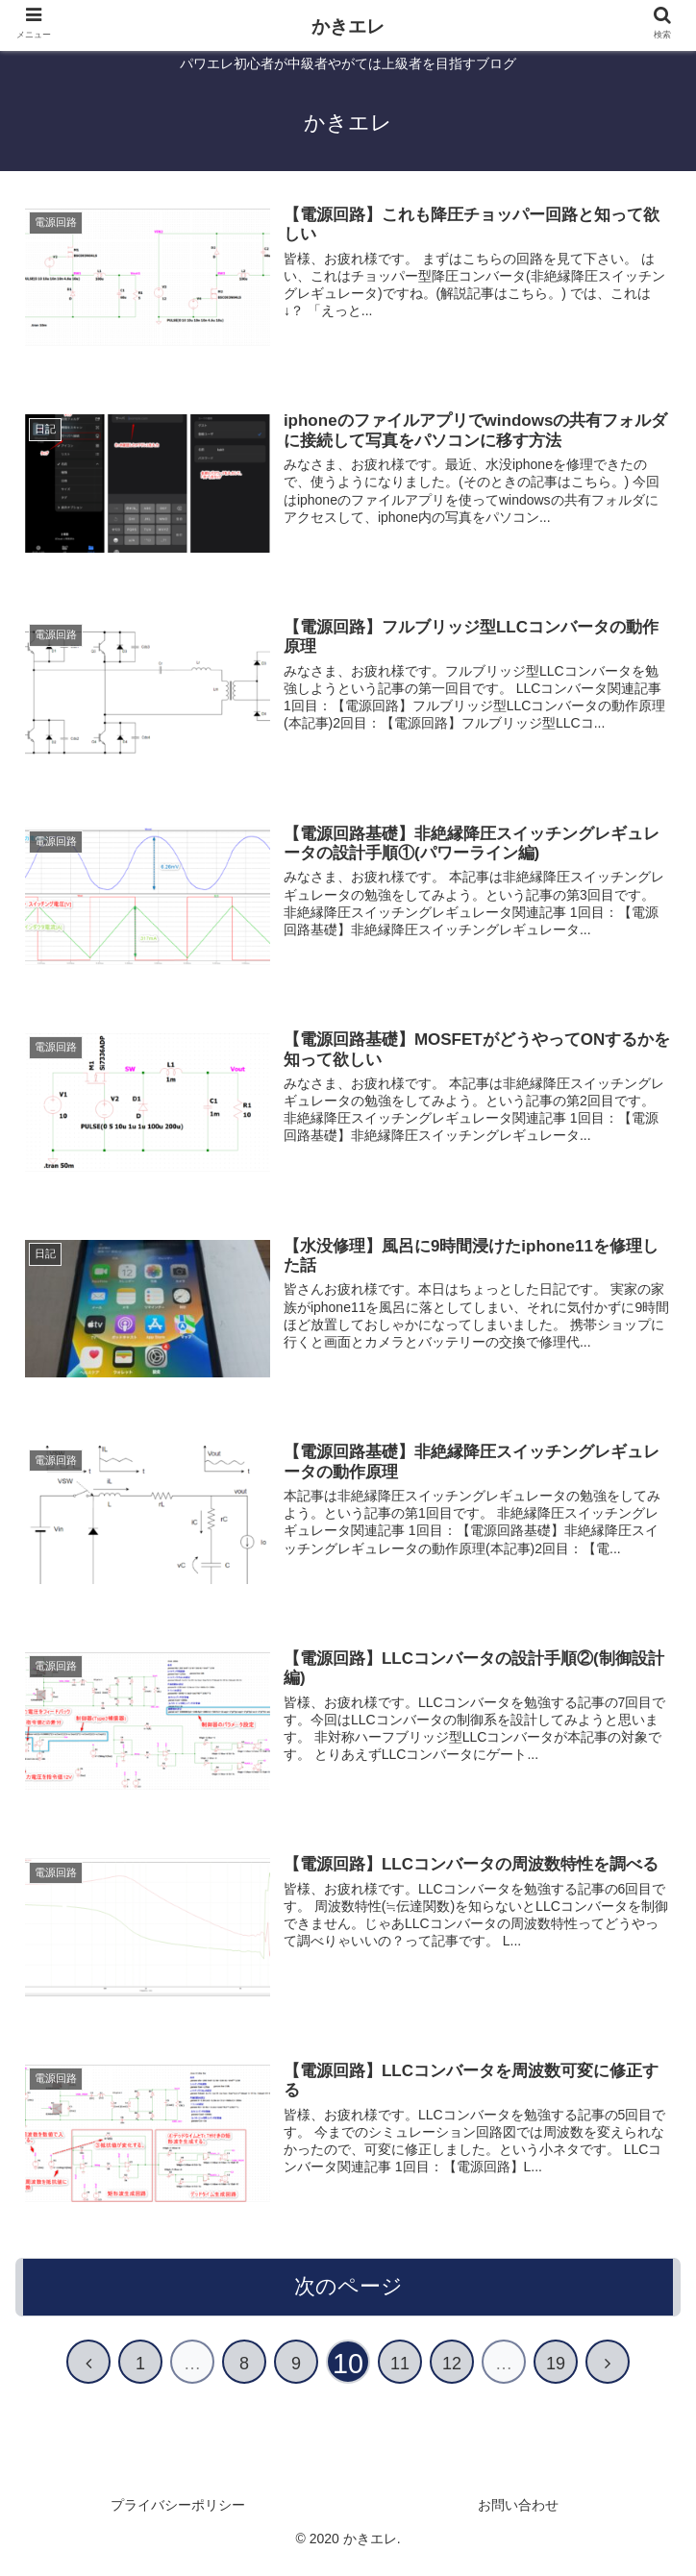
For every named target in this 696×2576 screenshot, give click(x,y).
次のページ (348, 2303)
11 (400, 2380)
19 (555, 2380)
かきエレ (348, 26)
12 (451, 2380)
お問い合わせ (518, 2522)
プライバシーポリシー (178, 2522)
